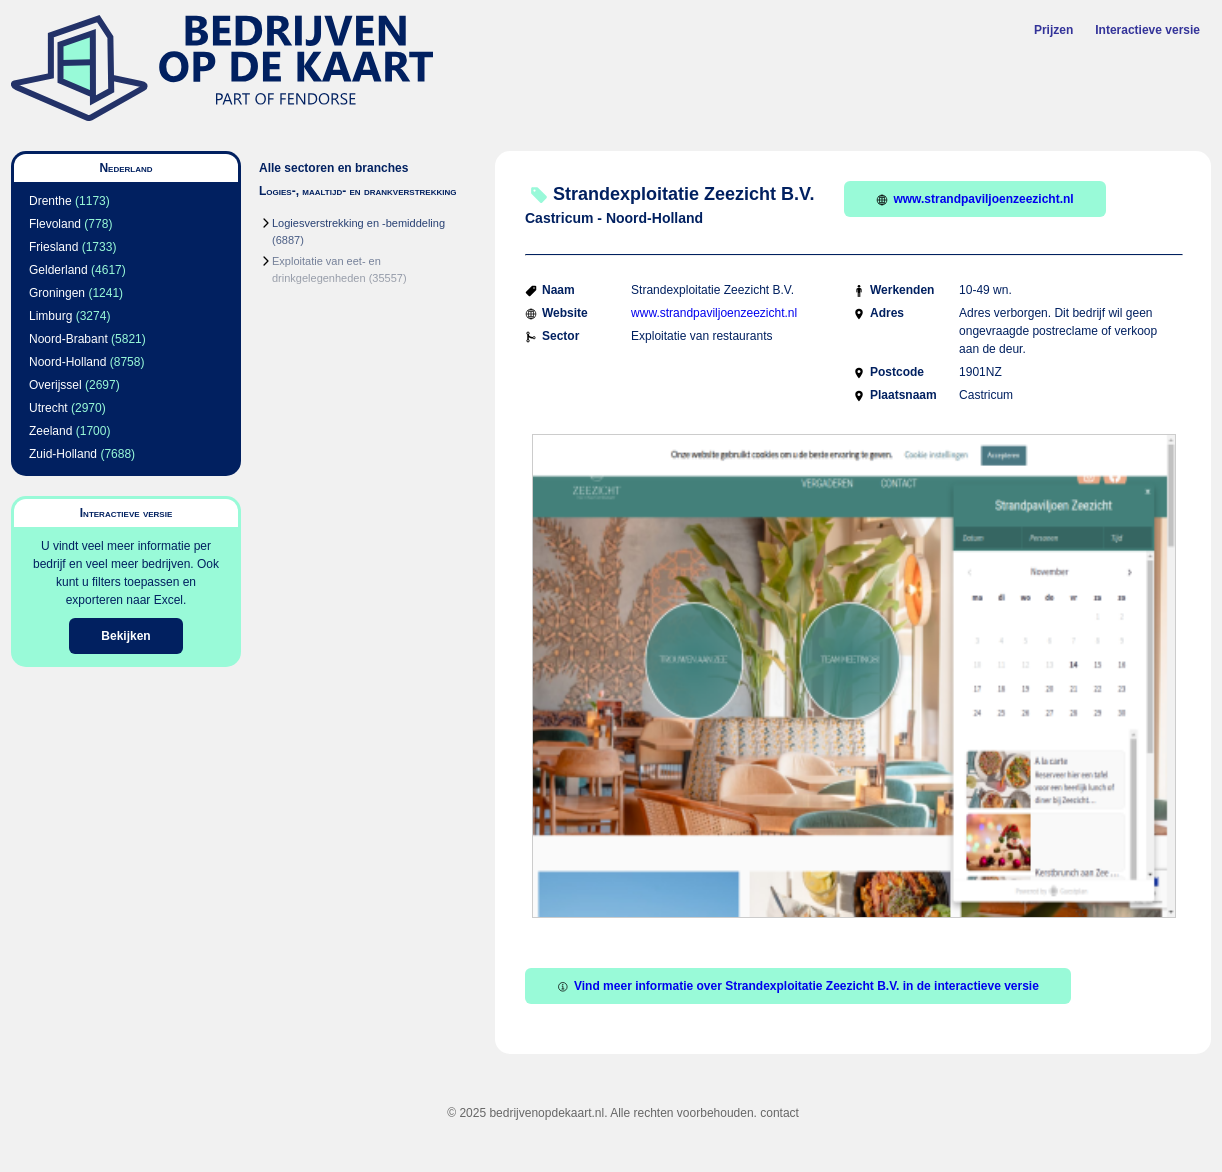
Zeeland (50, 431)
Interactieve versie (1147, 30)
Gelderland (58, 270)
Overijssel (55, 385)
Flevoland (55, 224)
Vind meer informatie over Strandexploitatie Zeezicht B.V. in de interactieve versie (798, 986)
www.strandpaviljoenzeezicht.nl (974, 199)
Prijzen (1053, 30)
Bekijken (125, 636)
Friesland (53, 247)
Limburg (50, 316)
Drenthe (50, 201)
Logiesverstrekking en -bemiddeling (358, 223)
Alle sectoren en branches (333, 168)
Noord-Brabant (68, 339)
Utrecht (48, 408)
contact (779, 1113)
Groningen (57, 293)
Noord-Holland (67, 362)
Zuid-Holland (63, 454)
